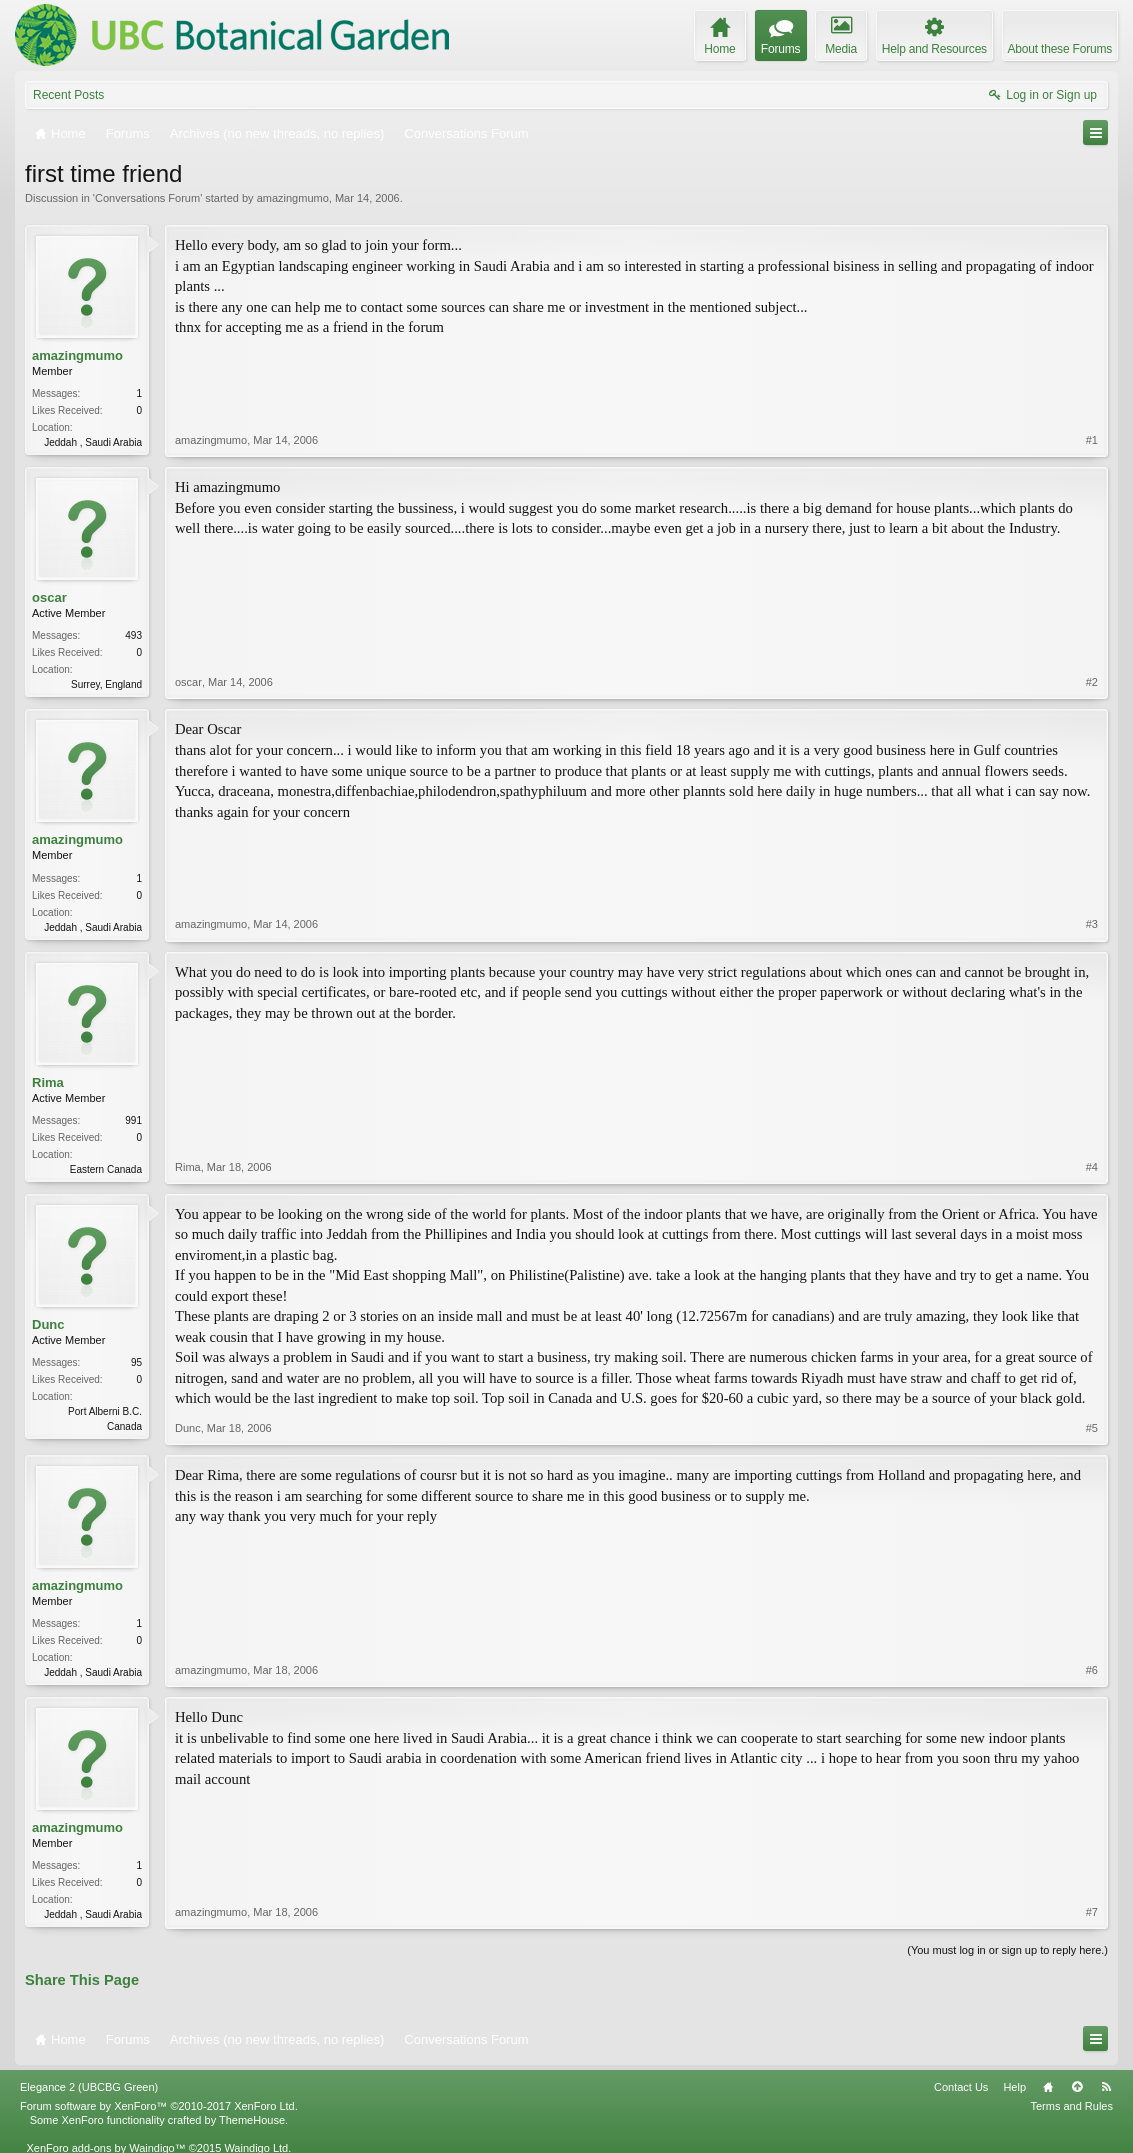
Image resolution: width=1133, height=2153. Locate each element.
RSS (1106, 2087)
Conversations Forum (147, 198)
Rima (48, 1082)
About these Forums (1060, 49)
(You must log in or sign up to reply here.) (1007, 1950)
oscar (49, 597)
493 (133, 635)
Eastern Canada (106, 1169)
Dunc (48, 1324)
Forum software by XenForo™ (159, 2106)
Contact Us (961, 2087)
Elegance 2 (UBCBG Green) (89, 2087)
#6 (1092, 1670)
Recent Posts (68, 95)
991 (133, 1120)
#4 (1092, 1167)
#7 (1092, 1912)
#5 (1092, 1428)
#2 (1092, 682)
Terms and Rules (1071, 2106)
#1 (1092, 440)
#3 (1092, 924)
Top (1077, 2087)
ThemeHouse (252, 2120)
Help (1014, 2087)
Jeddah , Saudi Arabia (93, 442)
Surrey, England (106, 684)
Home (1048, 2087)
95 (136, 1362)
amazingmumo (293, 198)
